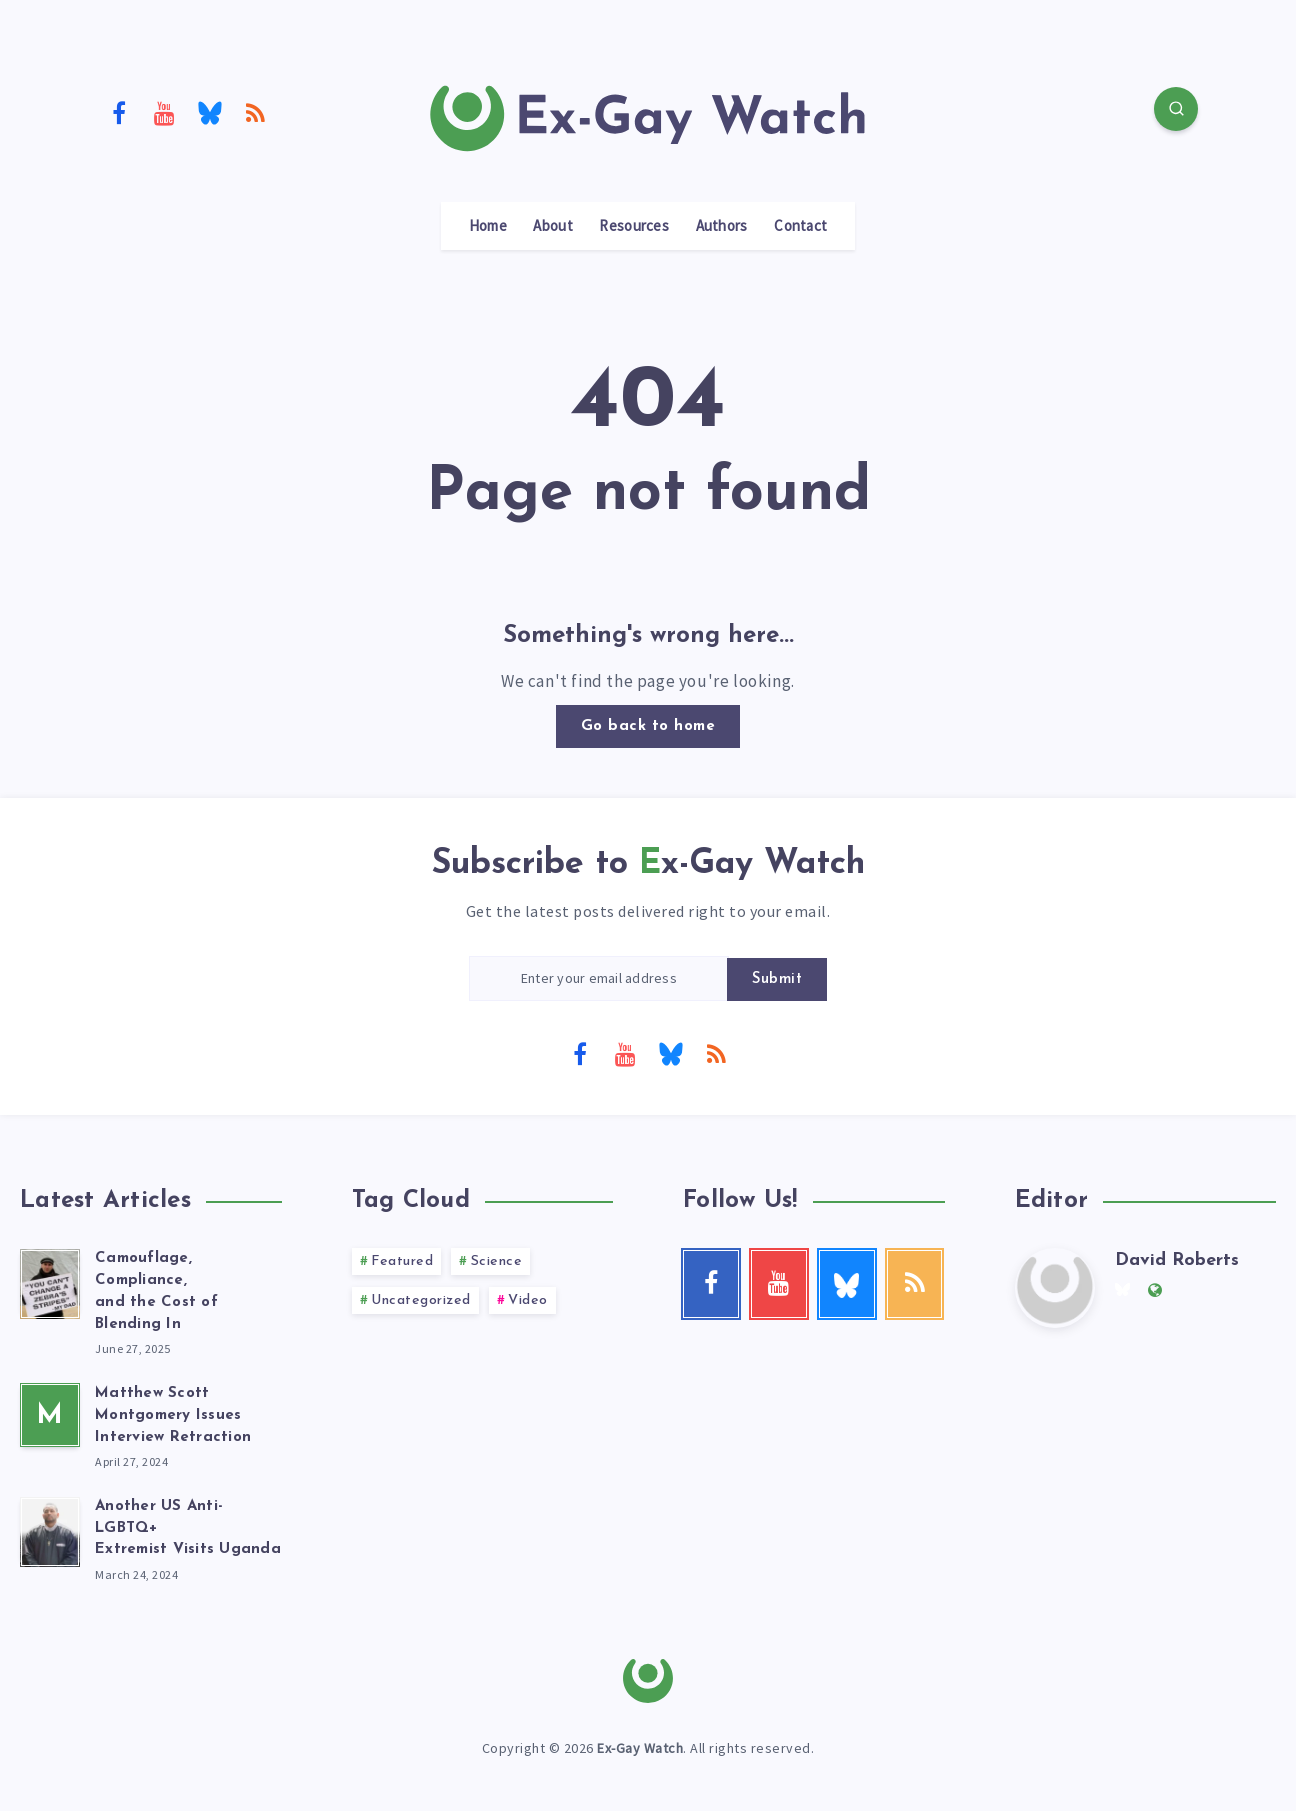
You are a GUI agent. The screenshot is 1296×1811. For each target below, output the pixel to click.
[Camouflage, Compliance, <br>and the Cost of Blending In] (50, 1281)
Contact (800, 226)
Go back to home (648, 726)
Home (488, 226)
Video (528, 1300)
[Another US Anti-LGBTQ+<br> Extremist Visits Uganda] (50, 1529)
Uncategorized (421, 1300)
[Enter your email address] (599, 978)
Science (497, 1261)
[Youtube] (165, 112)
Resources (634, 226)
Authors (722, 226)
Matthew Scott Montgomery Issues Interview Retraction (173, 1415)
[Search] (1176, 109)
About (553, 226)
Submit (777, 979)
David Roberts (1177, 1260)
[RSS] (256, 112)
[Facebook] (119, 112)
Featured (402, 1261)
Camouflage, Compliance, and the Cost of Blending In (156, 1291)
